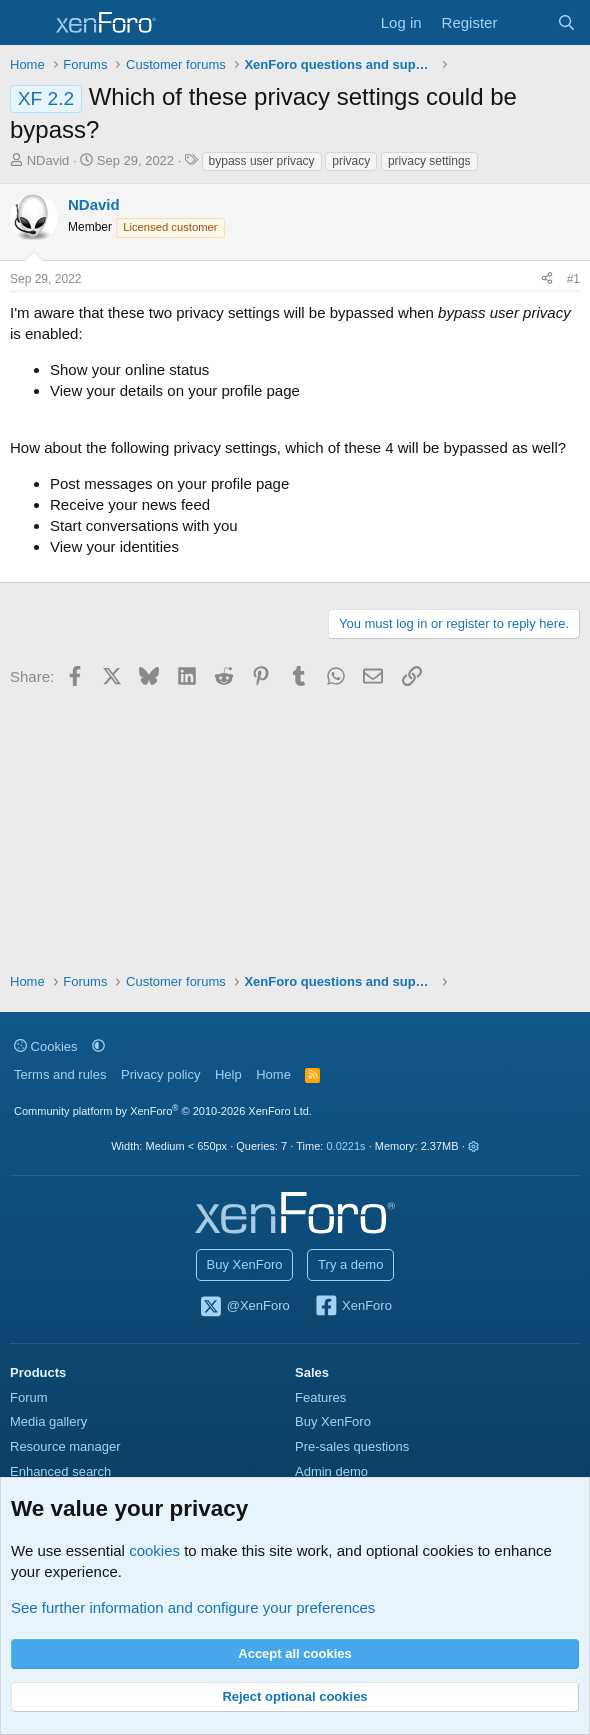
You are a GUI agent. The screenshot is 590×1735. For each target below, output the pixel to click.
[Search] (566, 22)
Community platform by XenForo (163, 1111)
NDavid (48, 160)
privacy (351, 161)
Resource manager (65, 1446)
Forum (29, 1397)
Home (273, 1074)
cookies (154, 1550)
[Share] (547, 279)
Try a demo (350, 1264)
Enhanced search (60, 1471)
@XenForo (244, 1307)
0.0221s (345, 1146)
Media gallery (48, 1421)
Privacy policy (160, 1074)
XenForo (352, 1307)
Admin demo (331, 1471)
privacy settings (429, 161)
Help (228, 1074)
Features (320, 1397)
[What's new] (526, 22)
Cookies (46, 1046)
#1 (573, 279)
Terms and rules (60, 1074)
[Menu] (27, 23)
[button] (98, 1046)
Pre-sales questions (352, 1446)
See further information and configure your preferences (193, 1607)
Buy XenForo (245, 1264)
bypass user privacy (262, 161)
